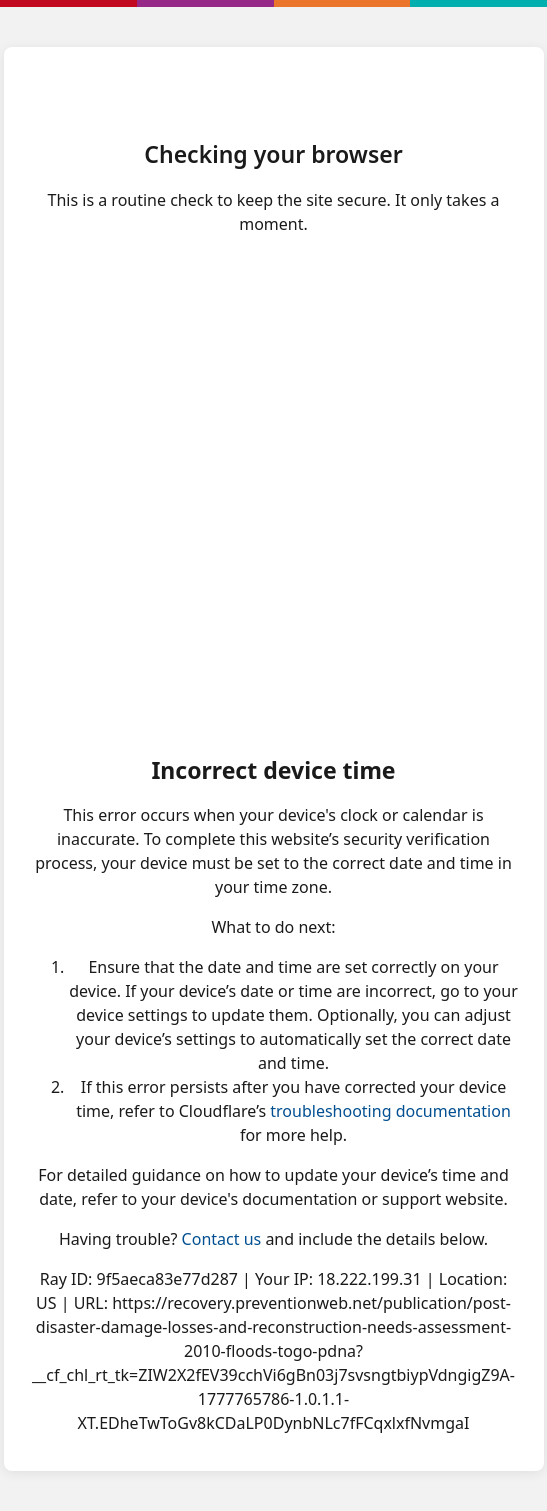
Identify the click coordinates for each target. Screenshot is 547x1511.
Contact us (222, 1239)
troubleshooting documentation (390, 1111)
